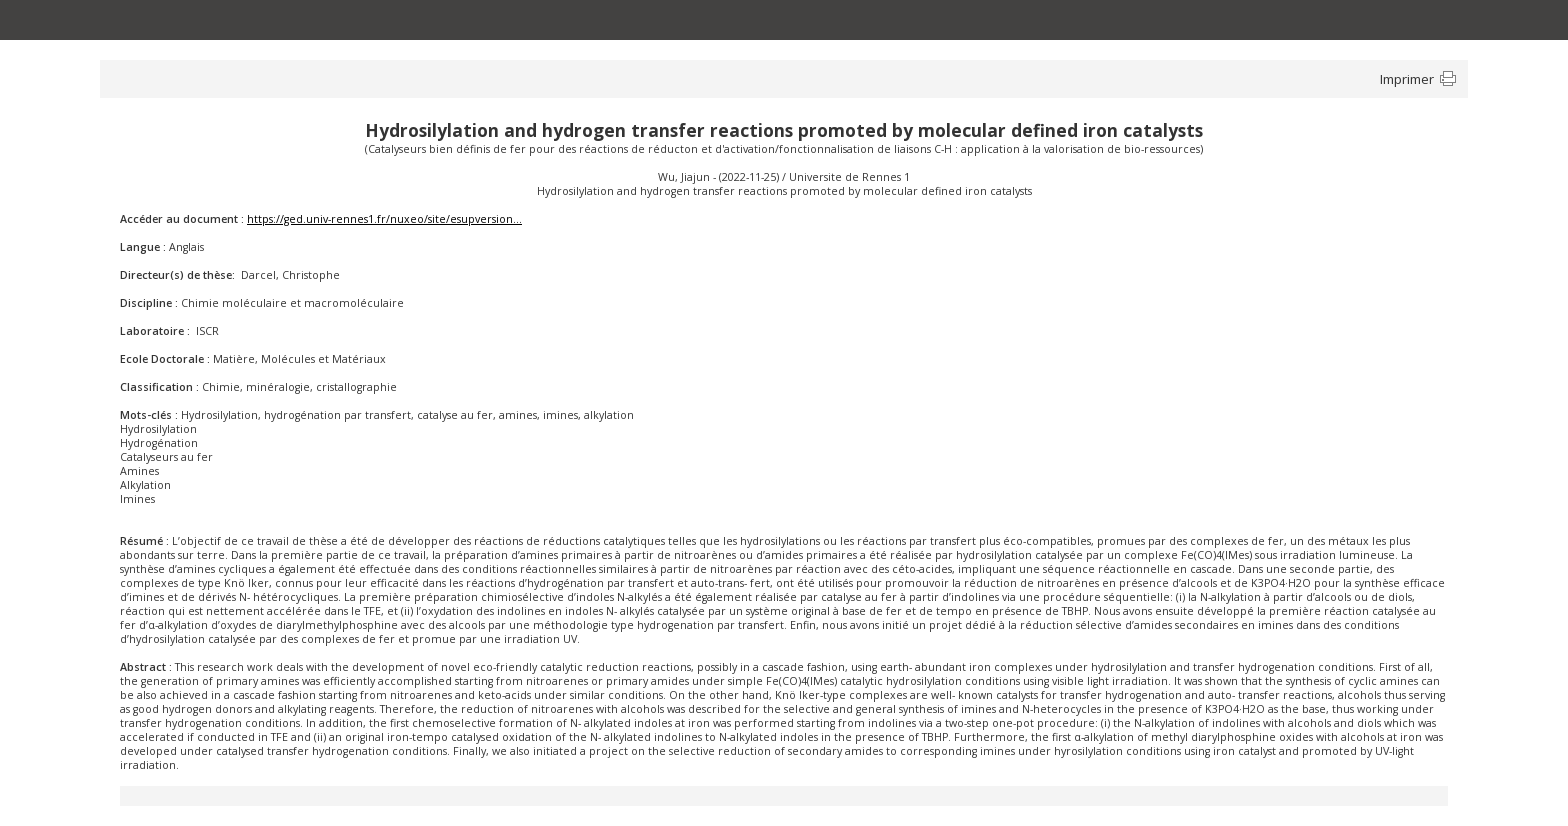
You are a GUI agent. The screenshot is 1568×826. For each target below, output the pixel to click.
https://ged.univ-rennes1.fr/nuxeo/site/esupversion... (384, 219)
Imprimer (1407, 79)
